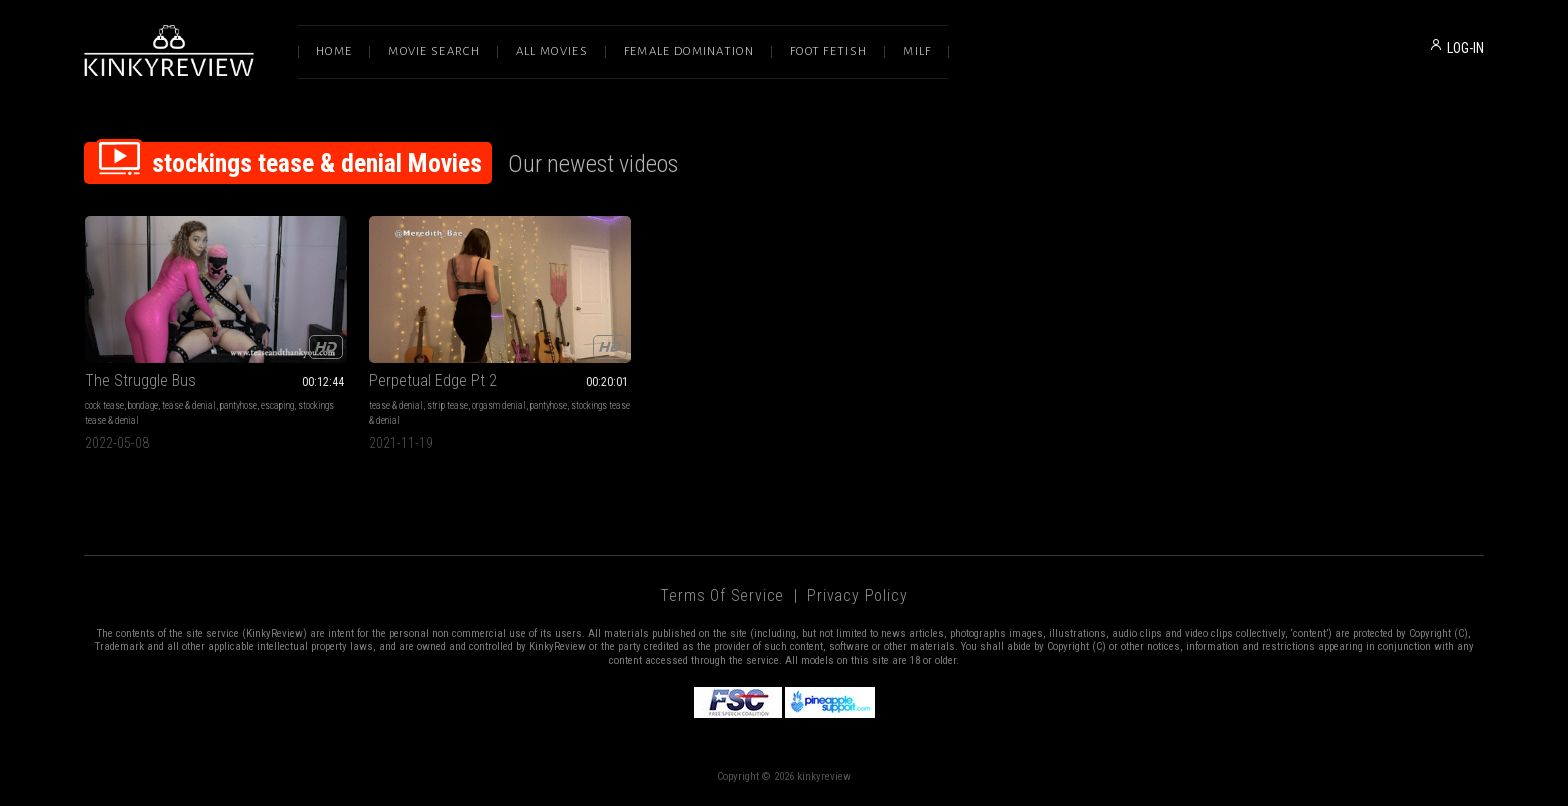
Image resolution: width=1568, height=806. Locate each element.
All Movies (552, 51)
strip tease (447, 405)
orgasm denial (499, 405)
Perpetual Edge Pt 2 (433, 380)
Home (334, 51)
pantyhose (238, 405)
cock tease (104, 405)
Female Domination (689, 51)
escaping (277, 405)
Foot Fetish (828, 51)
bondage (143, 405)
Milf (917, 51)
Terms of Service (722, 595)
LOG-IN (1465, 48)
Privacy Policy (857, 595)
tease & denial (189, 405)
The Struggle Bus (140, 380)
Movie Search (434, 51)
